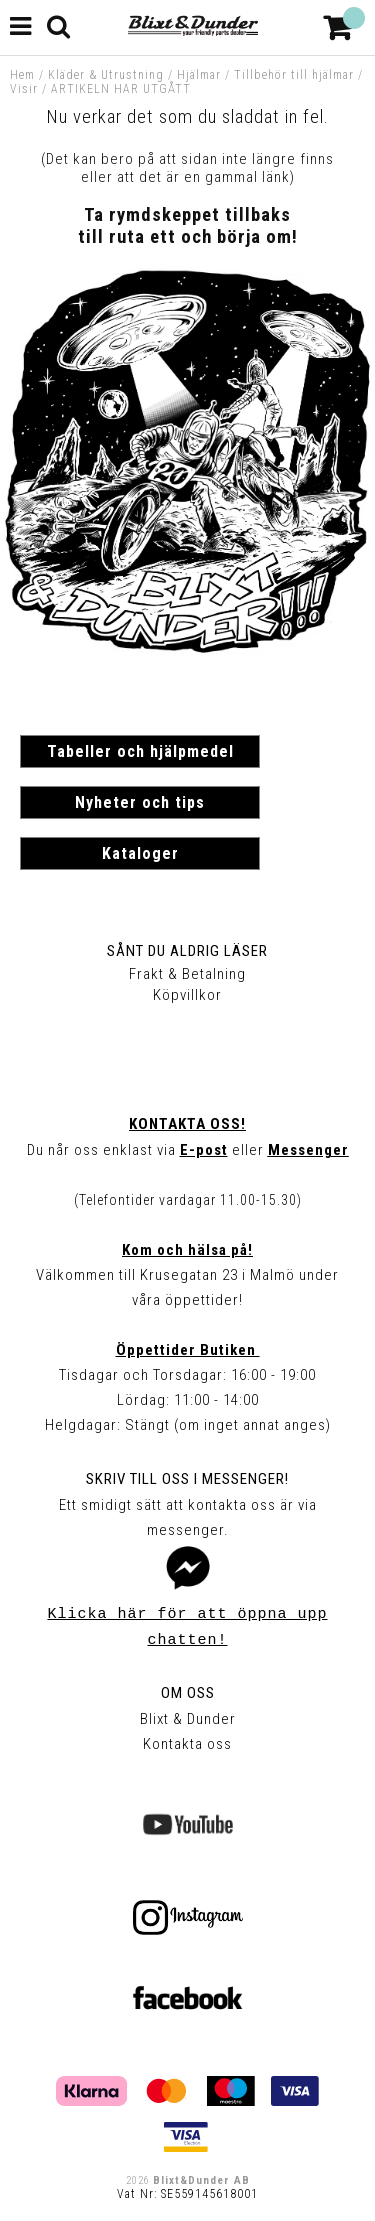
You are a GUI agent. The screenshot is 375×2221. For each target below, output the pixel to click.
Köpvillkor (187, 995)
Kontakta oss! (187, 1124)
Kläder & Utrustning (106, 75)
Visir (24, 89)
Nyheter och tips (140, 802)
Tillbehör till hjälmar (294, 75)
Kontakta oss (187, 1744)
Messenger (308, 1150)
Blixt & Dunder (188, 1719)
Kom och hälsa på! (187, 1250)
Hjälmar (199, 75)
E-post (204, 1150)
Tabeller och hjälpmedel (140, 751)
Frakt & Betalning (187, 974)
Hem (22, 75)
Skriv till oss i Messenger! (187, 1479)
